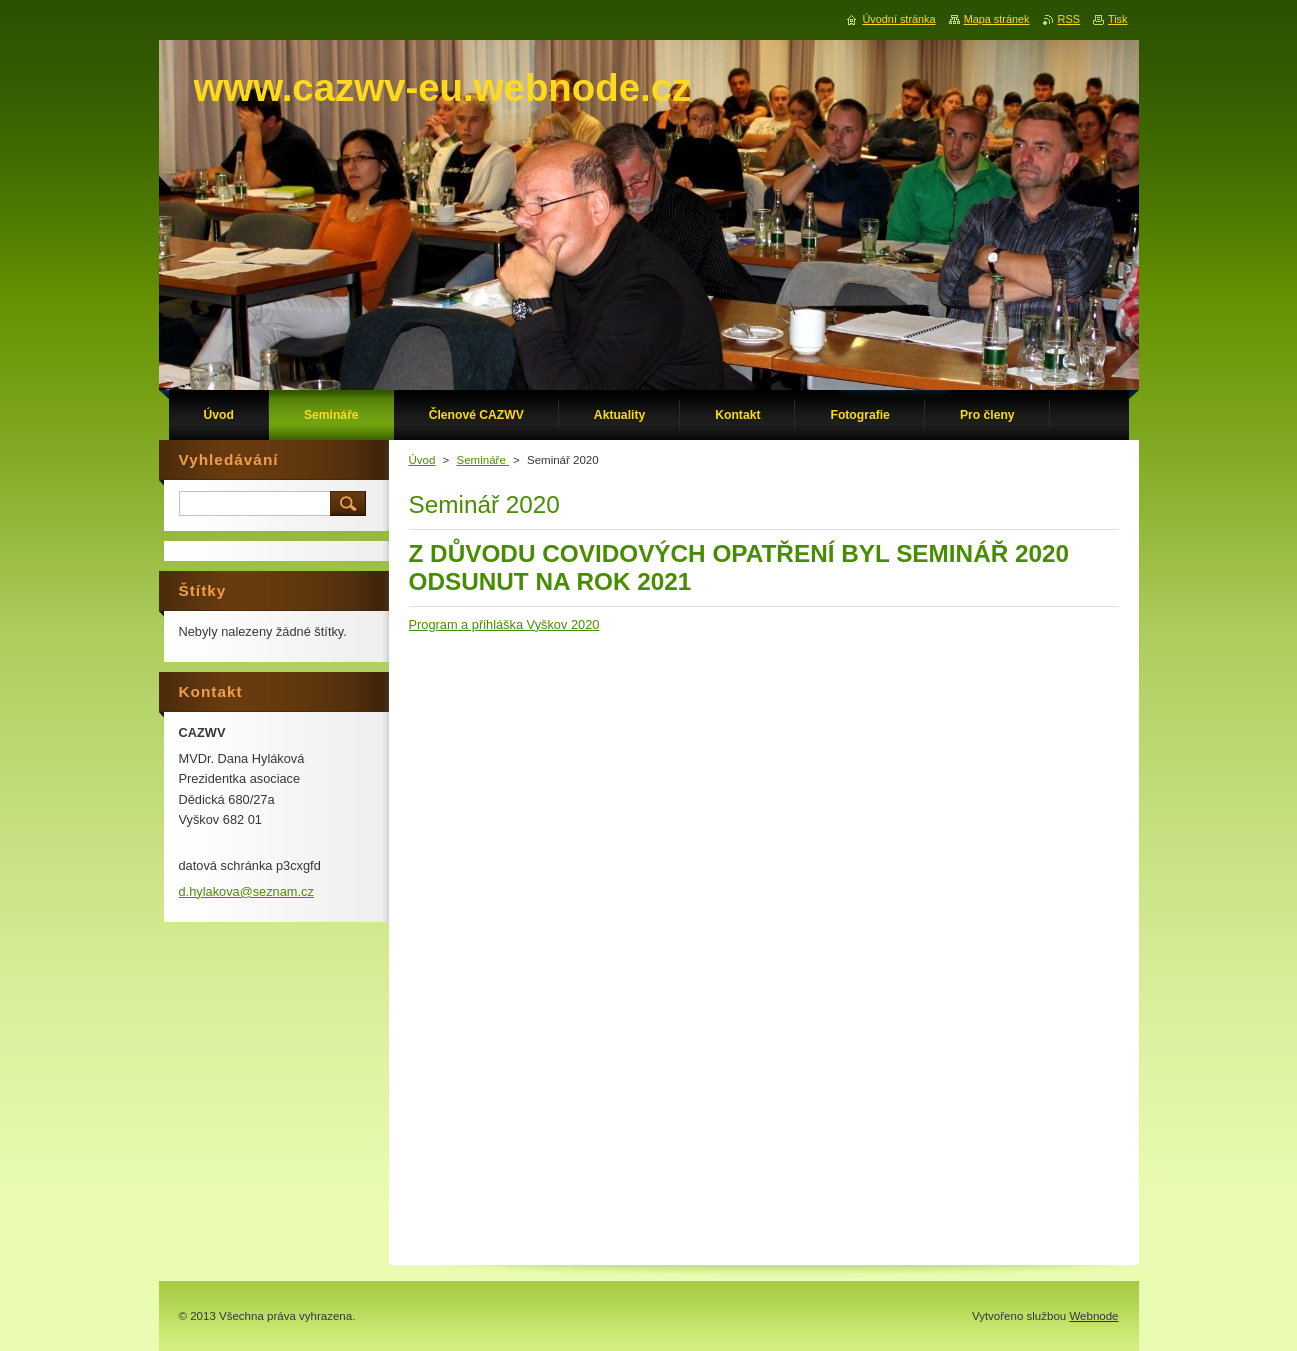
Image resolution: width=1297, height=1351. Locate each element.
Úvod (422, 460)
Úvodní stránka (898, 19)
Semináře (483, 460)
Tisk (1118, 19)
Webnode (1093, 1316)
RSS (1069, 19)
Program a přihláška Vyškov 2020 (504, 624)
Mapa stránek (997, 19)
